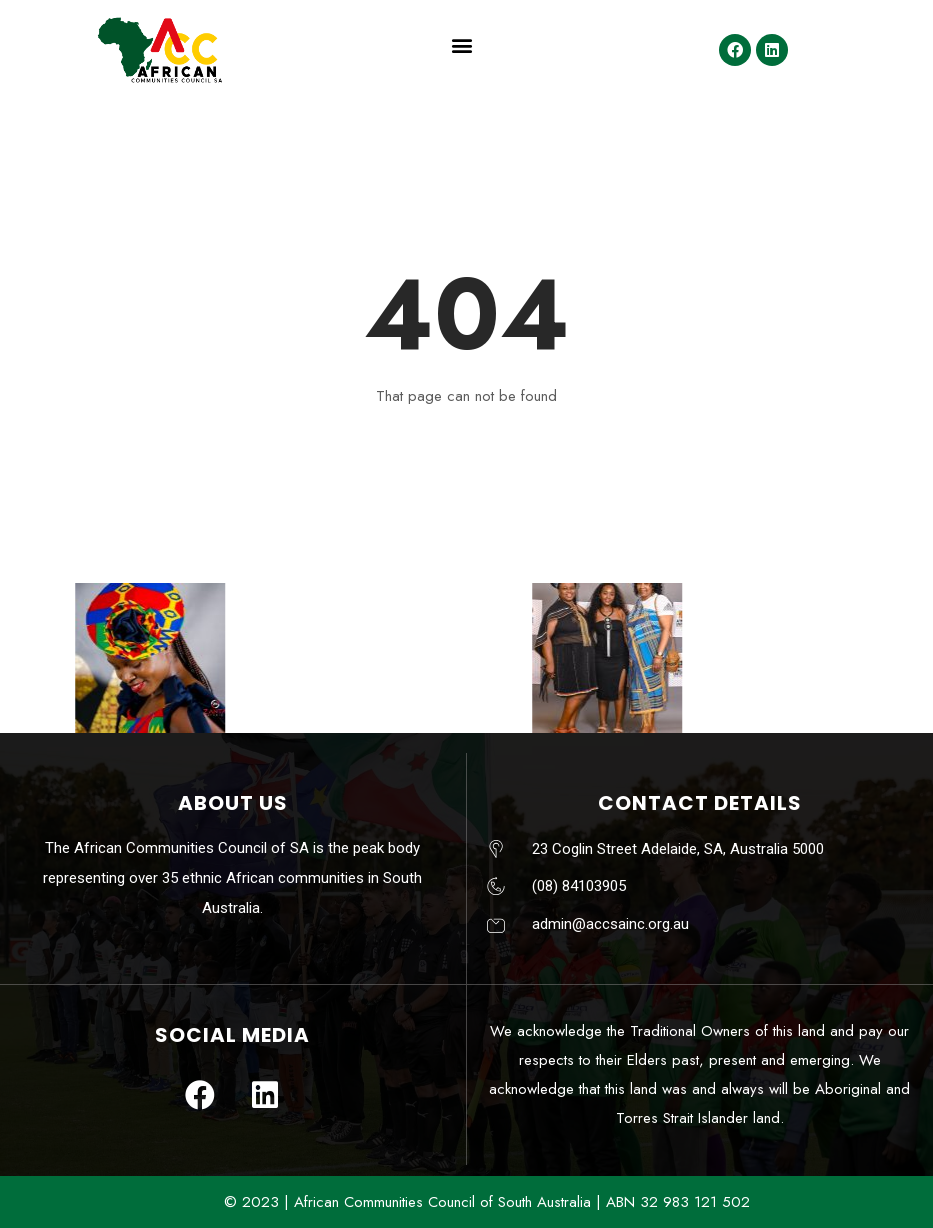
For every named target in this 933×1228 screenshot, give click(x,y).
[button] (461, 45)
